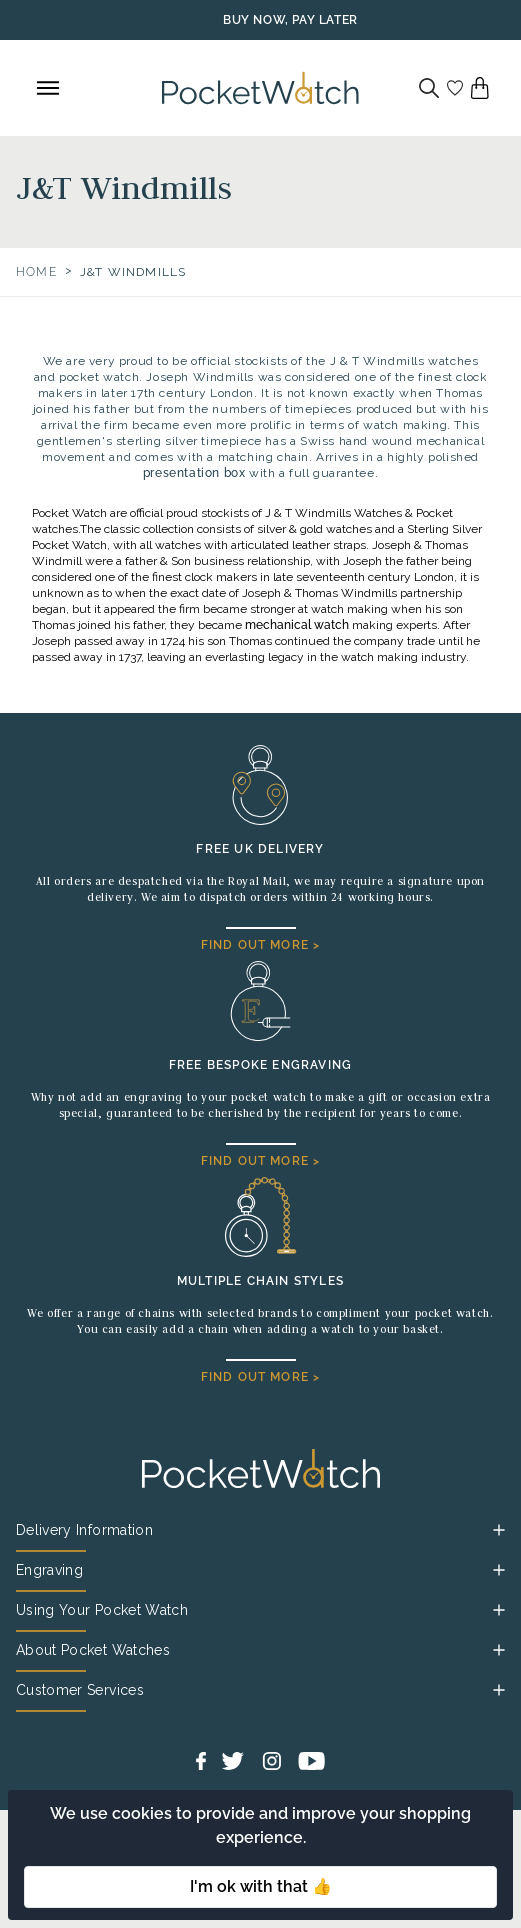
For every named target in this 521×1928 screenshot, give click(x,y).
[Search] (429, 88)
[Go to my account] (455, 88)
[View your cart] (480, 88)
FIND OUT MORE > (261, 945)
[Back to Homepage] (260, 88)
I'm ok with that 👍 (261, 1886)
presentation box (194, 473)
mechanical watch (297, 625)
